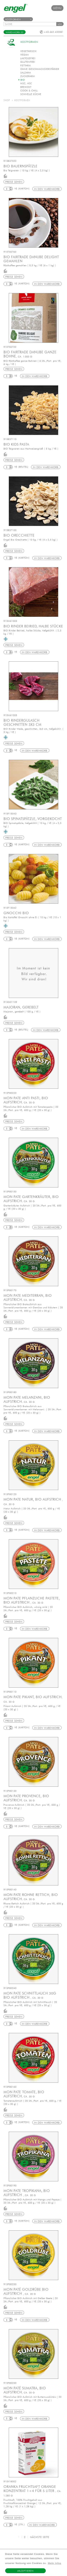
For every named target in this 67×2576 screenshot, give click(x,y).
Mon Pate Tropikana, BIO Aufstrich (27, 2192)
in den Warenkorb (47, 189)
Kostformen (18, 19)
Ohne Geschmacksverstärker (39, 69)
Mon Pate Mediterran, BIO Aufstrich (28, 1297)
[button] (60, 24)
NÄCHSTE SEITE (39, 2537)
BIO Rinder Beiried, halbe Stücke (33, 626)
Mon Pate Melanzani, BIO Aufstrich (27, 1399)
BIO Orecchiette (19, 535)
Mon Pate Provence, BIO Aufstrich (26, 1798)
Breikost (25, 87)
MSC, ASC (26, 83)
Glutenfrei (27, 61)
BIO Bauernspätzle (21, 166)
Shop (7, 100)
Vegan (24, 54)
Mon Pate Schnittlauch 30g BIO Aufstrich (30, 1995)
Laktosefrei (27, 58)
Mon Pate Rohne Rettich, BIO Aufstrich (31, 1897)
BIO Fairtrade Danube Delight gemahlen (31, 259)
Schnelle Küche (30, 94)
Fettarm (25, 65)
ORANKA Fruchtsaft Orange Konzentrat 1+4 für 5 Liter (32, 2490)
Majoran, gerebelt (21, 1007)
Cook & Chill (29, 90)
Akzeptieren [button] (25, 2570)
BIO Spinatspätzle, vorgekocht (33, 819)
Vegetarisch (28, 51)
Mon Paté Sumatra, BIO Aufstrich (25, 2390)
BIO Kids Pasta (16, 444)
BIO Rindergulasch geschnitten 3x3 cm (22, 722)
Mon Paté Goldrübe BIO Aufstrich (26, 2291)
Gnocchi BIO (16, 913)
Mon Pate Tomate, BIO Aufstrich (24, 2094)
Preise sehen (13, 181)
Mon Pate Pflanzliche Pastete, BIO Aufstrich (32, 1600)
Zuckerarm (27, 76)
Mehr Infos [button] (54, 2563)
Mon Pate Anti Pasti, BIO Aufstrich (26, 1100)
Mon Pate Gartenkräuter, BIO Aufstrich (31, 1199)
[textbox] (31, 24)
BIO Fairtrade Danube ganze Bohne (30, 354)
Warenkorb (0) (14, 32)
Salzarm (25, 72)
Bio (23, 79)
